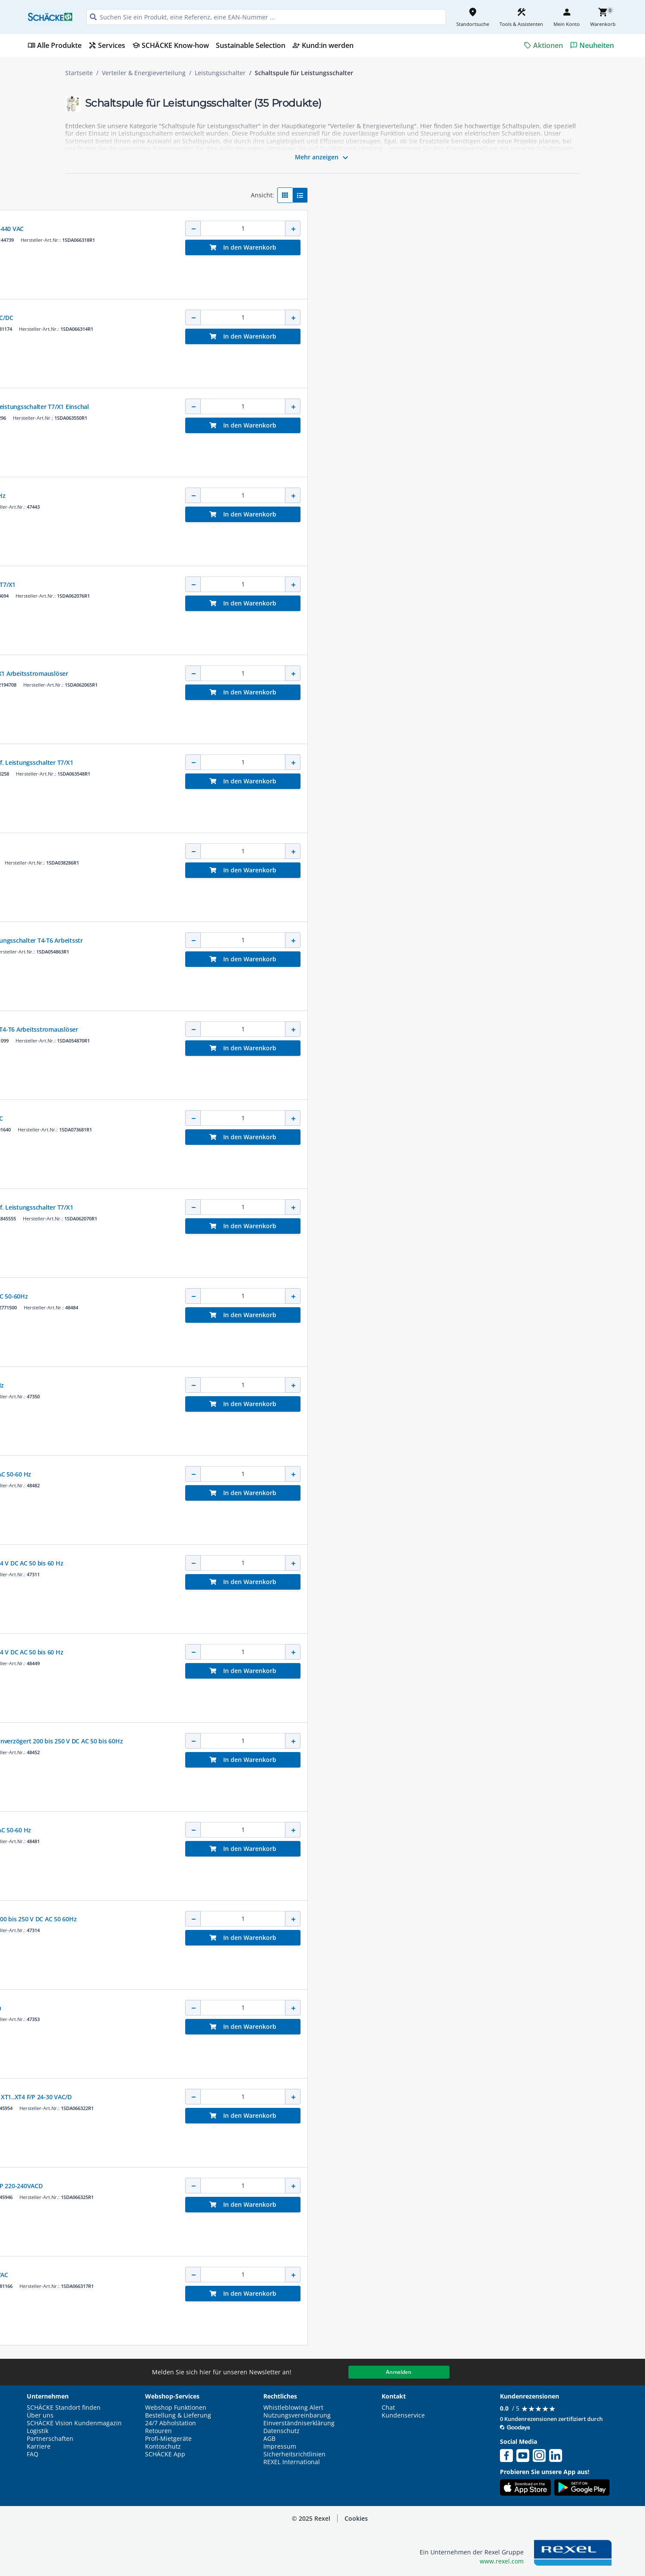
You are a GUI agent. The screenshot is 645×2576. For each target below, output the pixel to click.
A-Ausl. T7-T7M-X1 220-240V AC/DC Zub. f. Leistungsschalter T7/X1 (358, 762)
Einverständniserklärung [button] (299, 2423)
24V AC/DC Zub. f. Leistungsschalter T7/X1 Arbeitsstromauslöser (356, 673)
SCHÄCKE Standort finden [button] (64, 2407)
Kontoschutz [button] (163, 2446)
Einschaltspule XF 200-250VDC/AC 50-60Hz (324, 495)
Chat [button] (388, 2407)
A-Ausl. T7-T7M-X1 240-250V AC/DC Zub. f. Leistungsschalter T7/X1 (358, 1207)
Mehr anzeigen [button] (323, 157)
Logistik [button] (37, 2431)
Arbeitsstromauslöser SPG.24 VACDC (317, 851)
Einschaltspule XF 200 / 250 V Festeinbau (322, 2008)
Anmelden (398, 2372)
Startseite (79, 73)
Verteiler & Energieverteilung (144, 73)
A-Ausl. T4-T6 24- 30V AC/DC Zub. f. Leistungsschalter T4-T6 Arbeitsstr (363, 940)
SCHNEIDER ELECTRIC (289, 487)
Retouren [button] (158, 2431)
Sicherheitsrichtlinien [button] (294, 2454)
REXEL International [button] (291, 2462)
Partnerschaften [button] (50, 2439)
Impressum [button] (279, 2446)
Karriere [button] (39, 2446)
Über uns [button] (40, 2415)
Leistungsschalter (220, 73)
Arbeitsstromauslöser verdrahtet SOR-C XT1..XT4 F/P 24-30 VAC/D (358, 2097)
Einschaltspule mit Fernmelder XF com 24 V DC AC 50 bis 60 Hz (353, 1563)
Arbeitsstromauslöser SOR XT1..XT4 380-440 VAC (334, 229)
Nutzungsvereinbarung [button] (297, 2415)
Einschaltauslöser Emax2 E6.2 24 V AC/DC (323, 1118)
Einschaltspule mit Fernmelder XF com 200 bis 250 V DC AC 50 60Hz (360, 1919)
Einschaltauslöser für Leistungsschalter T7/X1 (330, 584)
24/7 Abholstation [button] (170, 2423)
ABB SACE (276, 220)
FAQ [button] (32, 2454)
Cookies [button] (356, 2518)
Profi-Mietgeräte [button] (168, 2439)
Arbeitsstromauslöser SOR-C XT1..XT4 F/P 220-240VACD (343, 2186)
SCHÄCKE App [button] (165, 2454)
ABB (269, 1110)
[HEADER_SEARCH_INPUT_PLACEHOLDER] (266, 17)
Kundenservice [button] (403, 2415)
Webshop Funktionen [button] (175, 2407)
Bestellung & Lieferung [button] (178, 2415)
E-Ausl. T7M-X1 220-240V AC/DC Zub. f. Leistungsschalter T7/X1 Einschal (366, 406)
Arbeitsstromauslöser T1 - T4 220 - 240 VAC (326, 2275)
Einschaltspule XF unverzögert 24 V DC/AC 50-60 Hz (337, 1830)
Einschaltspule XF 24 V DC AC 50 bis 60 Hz (324, 1385)
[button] (126, 191)
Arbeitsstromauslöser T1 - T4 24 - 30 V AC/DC (328, 318)
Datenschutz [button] (281, 2431)
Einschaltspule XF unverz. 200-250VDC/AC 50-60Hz (336, 1296)
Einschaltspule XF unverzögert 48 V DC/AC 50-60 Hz (337, 1474)
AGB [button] (269, 2439)
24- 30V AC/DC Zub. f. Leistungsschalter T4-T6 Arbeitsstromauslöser (361, 1029)
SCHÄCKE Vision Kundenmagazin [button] (74, 2423)
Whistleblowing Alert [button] (293, 2407)
